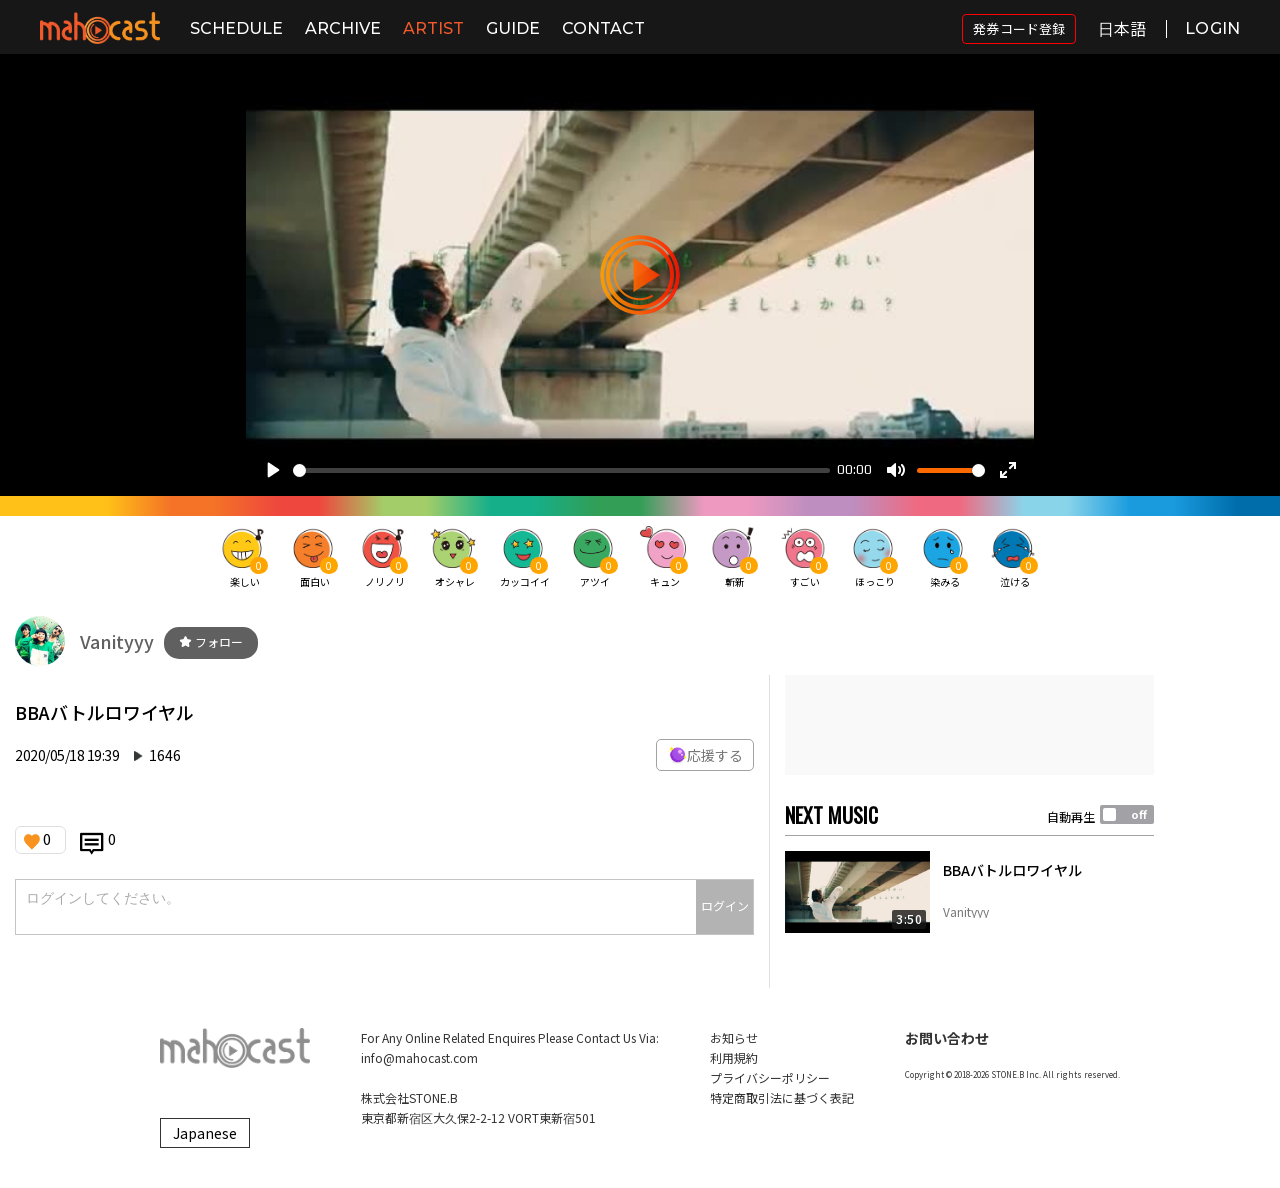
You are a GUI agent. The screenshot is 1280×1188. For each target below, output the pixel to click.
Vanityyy (117, 641)
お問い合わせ (947, 1038)
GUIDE (513, 28)
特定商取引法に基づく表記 (782, 1097)
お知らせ (734, 1037)
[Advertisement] (969, 725)
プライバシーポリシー (770, 1077)
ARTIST (433, 28)
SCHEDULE (236, 28)
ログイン (725, 905)
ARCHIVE (343, 28)
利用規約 (734, 1057)
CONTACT (603, 28)
